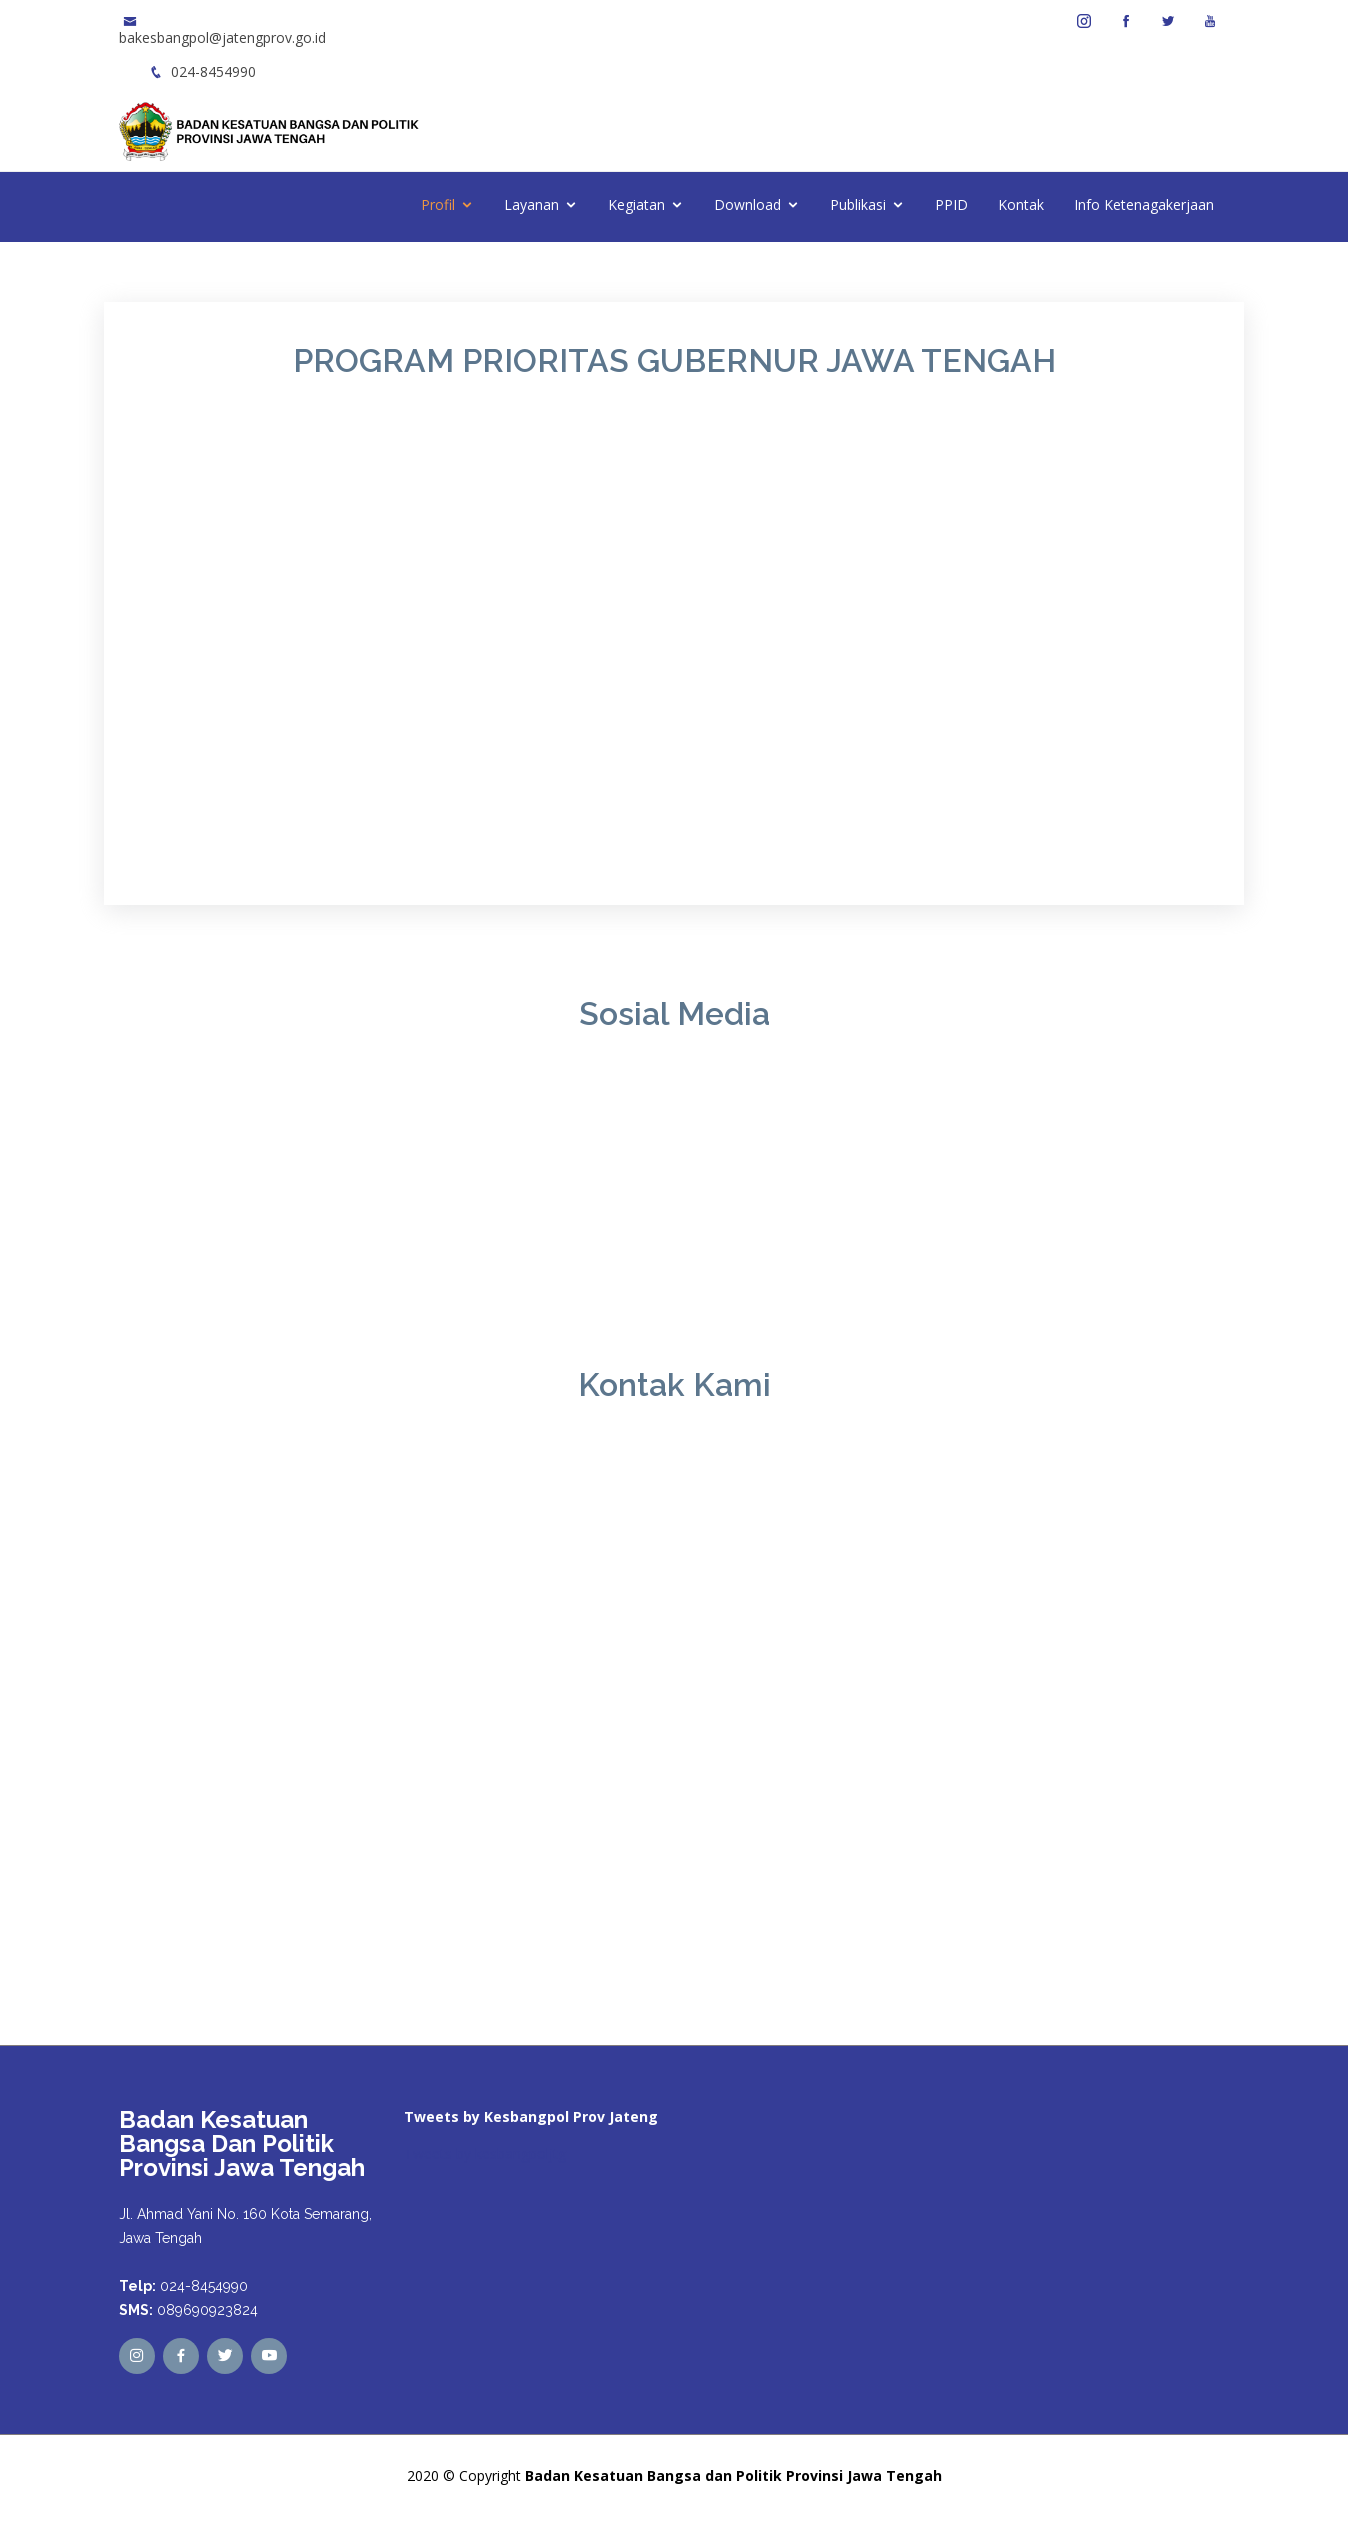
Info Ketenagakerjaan (1144, 204)
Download (747, 204)
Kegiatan (636, 204)
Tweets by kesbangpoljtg (485, 2153)
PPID (951, 204)
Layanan (531, 204)
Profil (438, 204)
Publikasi (858, 204)
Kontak (1021, 204)
